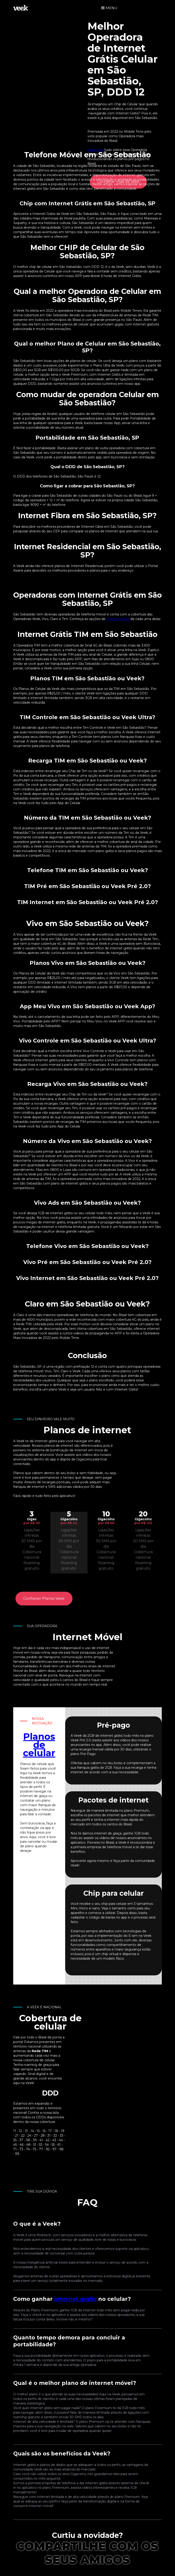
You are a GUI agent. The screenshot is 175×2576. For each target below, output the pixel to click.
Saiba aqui (95, 150)
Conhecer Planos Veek (43, 1598)
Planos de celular (39, 1744)
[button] (108, 8)
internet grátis (75, 2299)
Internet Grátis (117, 619)
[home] (20, 8)
